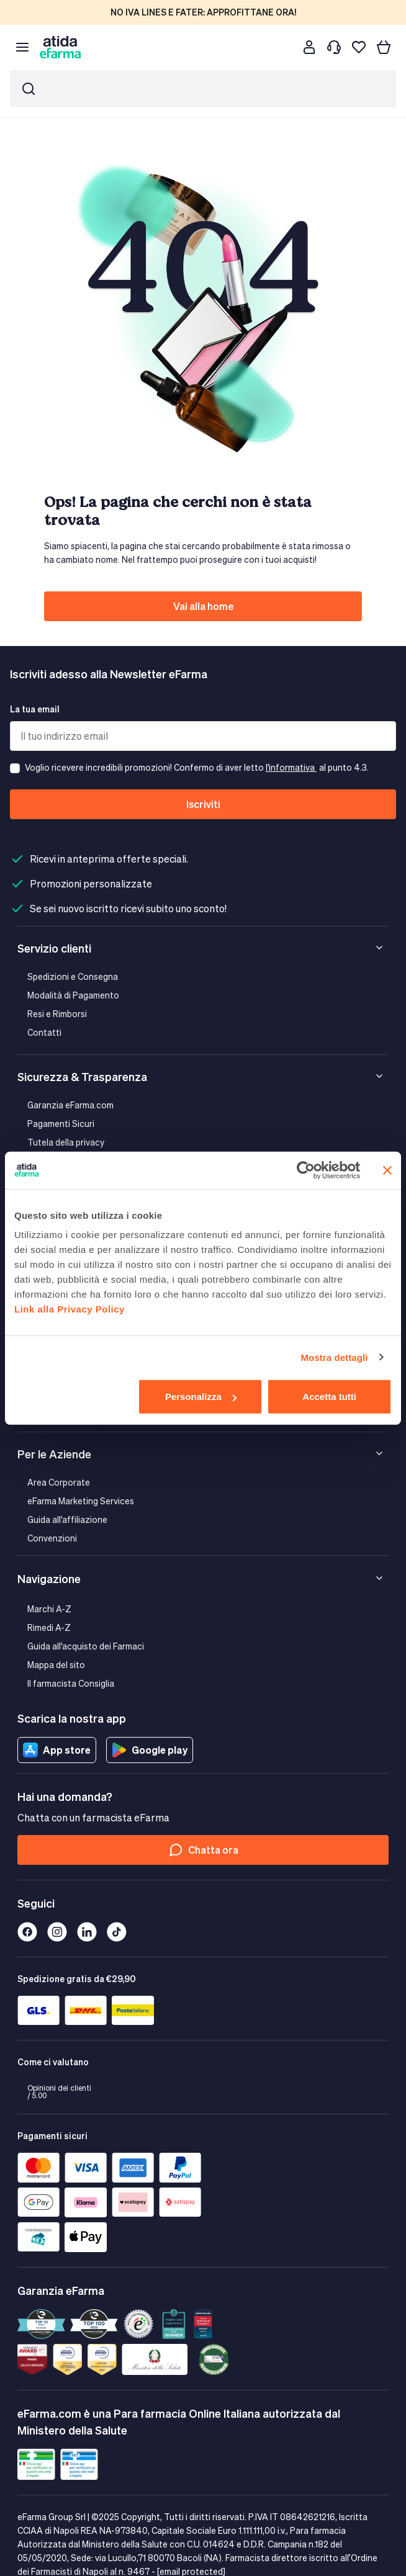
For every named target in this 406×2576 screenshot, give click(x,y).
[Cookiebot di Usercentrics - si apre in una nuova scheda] (305, 1169)
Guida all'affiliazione (67, 1519)
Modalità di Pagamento (73, 995)
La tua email (35, 709)
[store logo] (60, 47)
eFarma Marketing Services (80, 1501)
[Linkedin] (87, 1932)
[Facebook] (27, 1932)
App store (57, 1750)
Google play (149, 1750)
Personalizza (201, 1396)
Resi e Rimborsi (57, 1013)
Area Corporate (58, 1482)
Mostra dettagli (334, 1357)
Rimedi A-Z (49, 1627)
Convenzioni (52, 1538)
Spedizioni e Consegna (72, 976)
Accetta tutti (329, 1396)
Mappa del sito (56, 1664)
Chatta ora (203, 1849)
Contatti (44, 1032)
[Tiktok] (117, 1932)
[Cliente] (309, 47)
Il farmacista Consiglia (70, 1683)
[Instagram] (57, 1932)
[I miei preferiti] (358, 47)
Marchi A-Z (49, 1609)
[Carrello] (383, 47)
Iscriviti (203, 804)
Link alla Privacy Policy (69, 1309)
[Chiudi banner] (387, 1169)
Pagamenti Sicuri (60, 1123)
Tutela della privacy (65, 1142)
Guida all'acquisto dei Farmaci (85, 1646)
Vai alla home (203, 606)
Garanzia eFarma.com (70, 1105)
